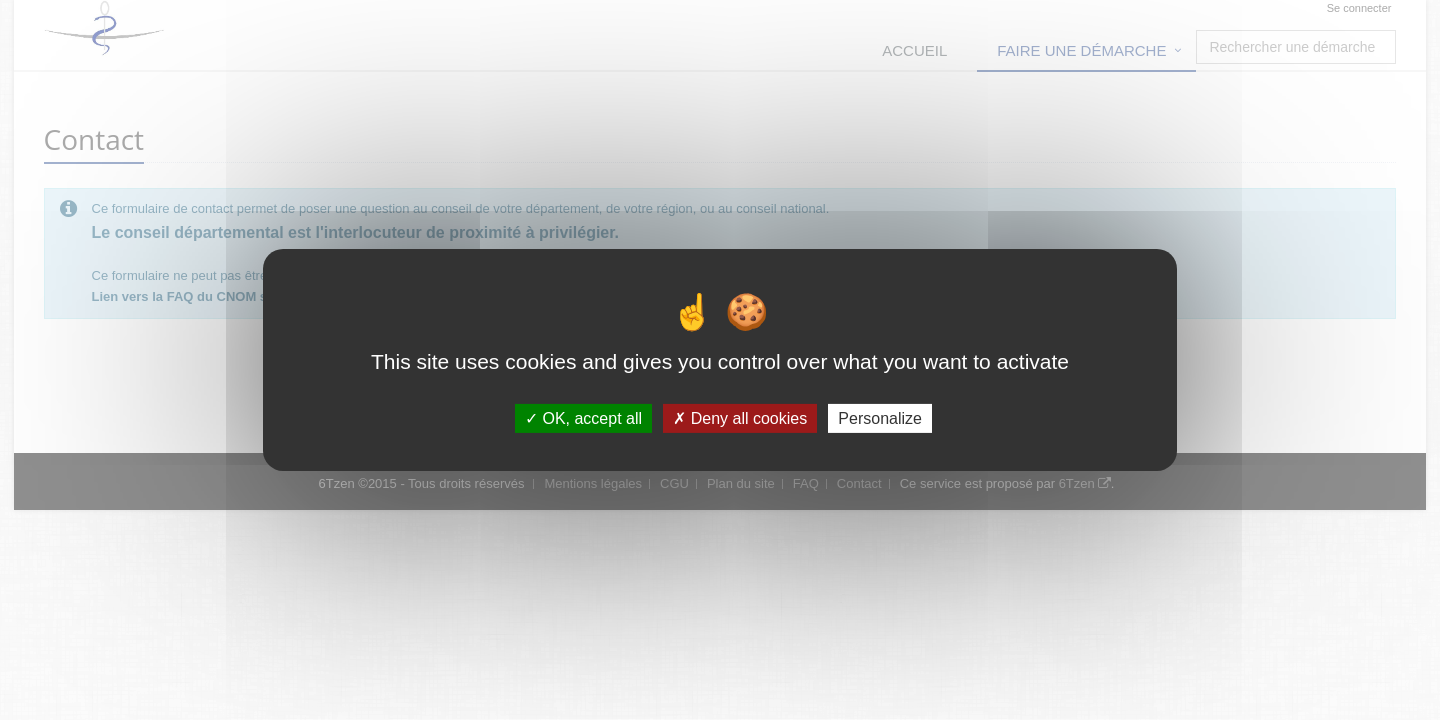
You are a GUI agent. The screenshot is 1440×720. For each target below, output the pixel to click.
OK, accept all (583, 418)
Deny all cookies (740, 418)
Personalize (880, 418)
